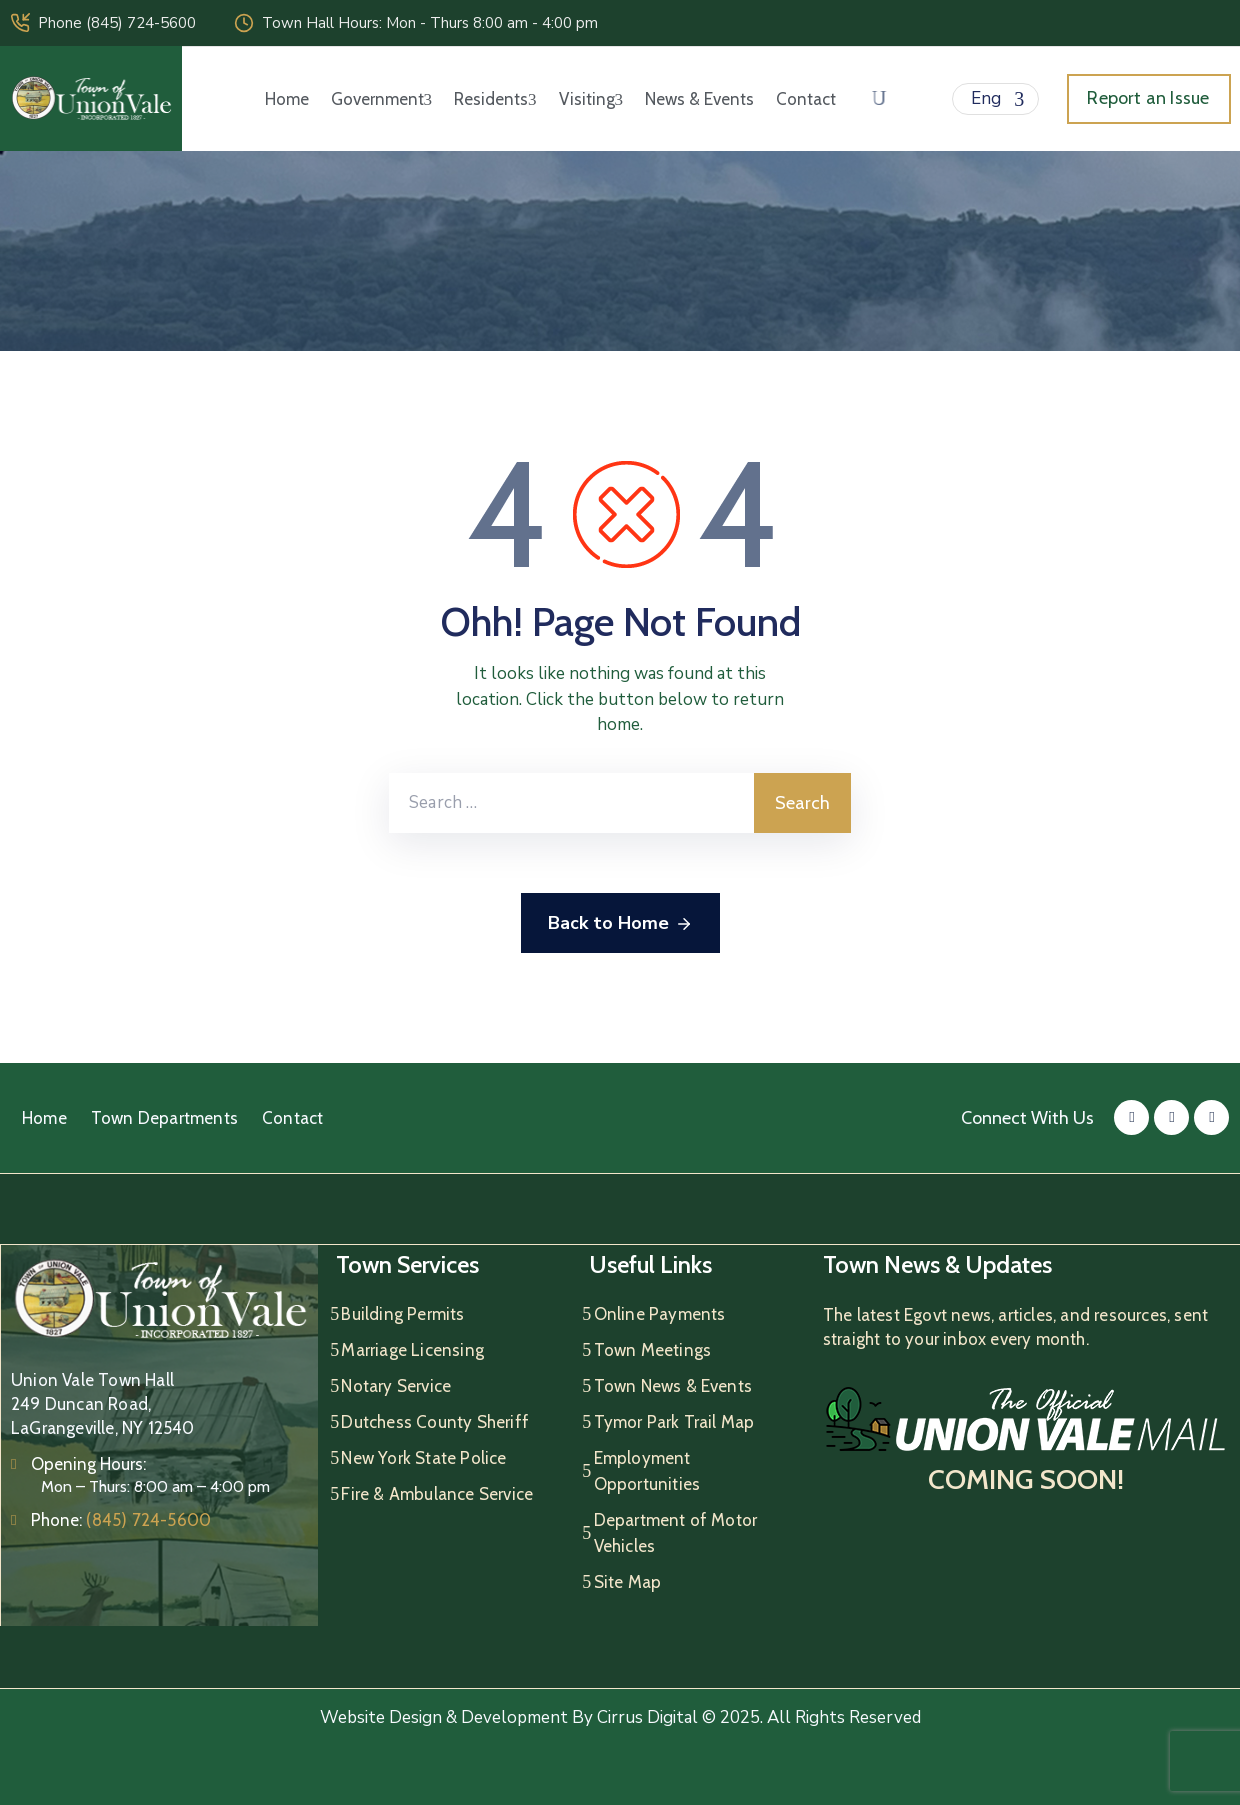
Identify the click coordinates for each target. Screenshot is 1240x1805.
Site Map (628, 1582)
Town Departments (164, 1118)
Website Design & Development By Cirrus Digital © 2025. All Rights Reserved (620, 1717)
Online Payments (660, 1314)
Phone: (121, 1520)
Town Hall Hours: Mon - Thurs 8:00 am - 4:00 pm (430, 23)
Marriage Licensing (412, 1350)
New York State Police (423, 1458)
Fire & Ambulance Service (437, 1494)
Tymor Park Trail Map (674, 1422)
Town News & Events (673, 1386)
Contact (806, 99)
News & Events (699, 99)
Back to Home (620, 924)
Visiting (591, 99)
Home (287, 99)
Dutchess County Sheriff (435, 1422)
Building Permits (402, 1314)
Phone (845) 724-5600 (117, 23)
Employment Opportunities (647, 1471)
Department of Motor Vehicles (676, 1533)
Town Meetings (653, 1350)
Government (382, 99)
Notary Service (396, 1386)
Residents (495, 99)
